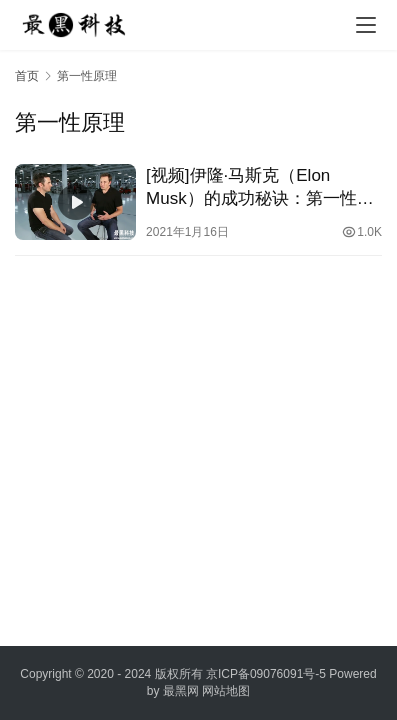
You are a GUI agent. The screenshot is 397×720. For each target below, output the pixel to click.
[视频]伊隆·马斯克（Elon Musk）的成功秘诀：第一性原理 (260, 188)
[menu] (366, 25)
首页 (27, 76)
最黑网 (181, 691)
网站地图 (226, 691)
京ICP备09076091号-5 (266, 674)
